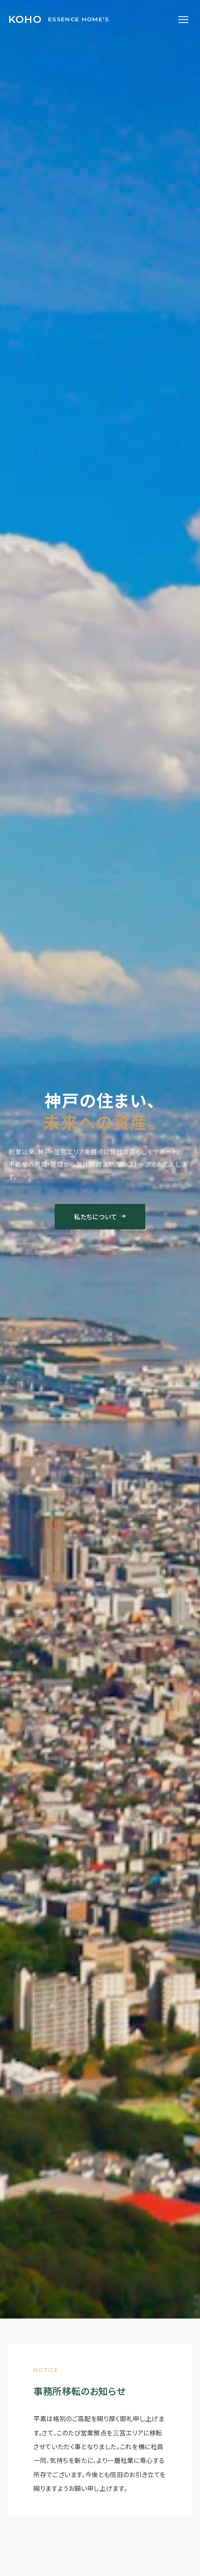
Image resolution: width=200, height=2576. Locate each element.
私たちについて (100, 1216)
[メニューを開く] (183, 19)
